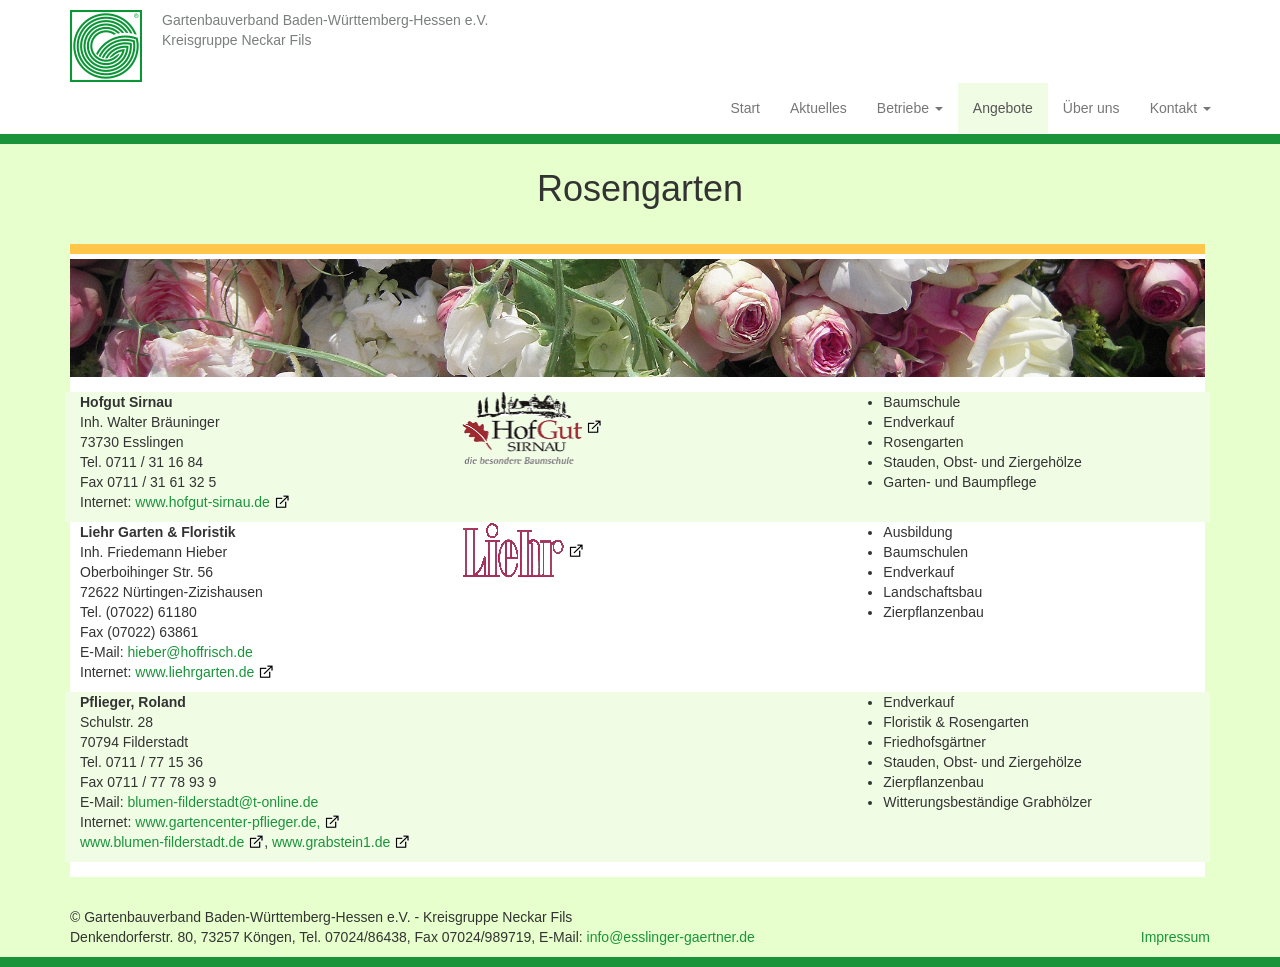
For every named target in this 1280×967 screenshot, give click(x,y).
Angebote (1003, 108)
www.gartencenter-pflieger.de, (227, 822)
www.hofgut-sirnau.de (202, 502)
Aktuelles (818, 108)
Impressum (1175, 937)
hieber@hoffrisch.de (189, 652)
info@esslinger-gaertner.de (671, 937)
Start (745, 108)
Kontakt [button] (1180, 108)
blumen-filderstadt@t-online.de (222, 802)
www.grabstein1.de (331, 842)
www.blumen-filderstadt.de (162, 842)
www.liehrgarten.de (192, 672)
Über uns (1091, 108)
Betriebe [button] (910, 108)
